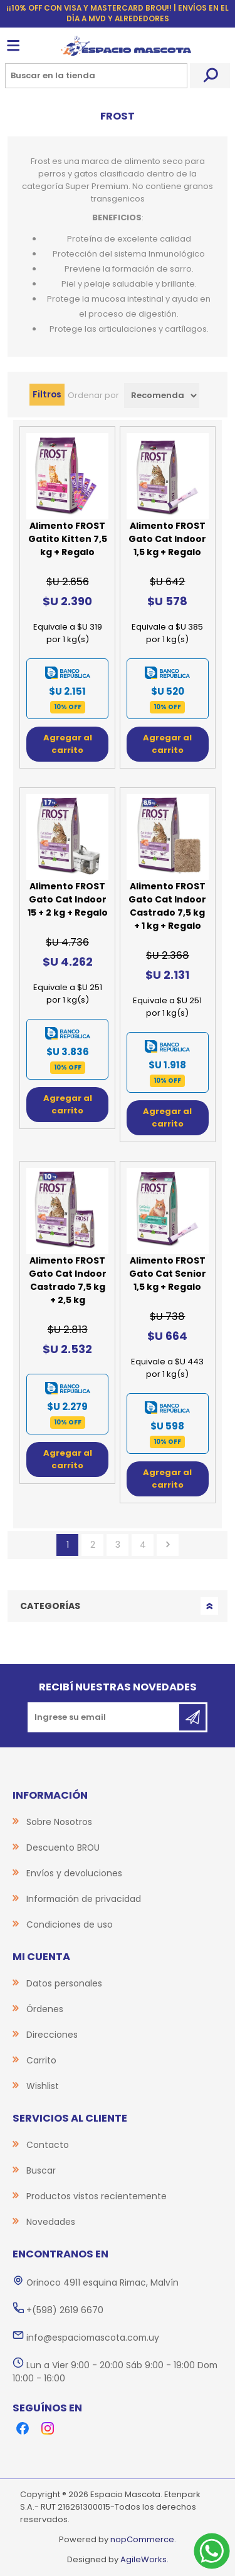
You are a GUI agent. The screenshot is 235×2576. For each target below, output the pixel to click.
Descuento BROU (63, 1847)
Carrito (41, 2060)
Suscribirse (192, 1717)
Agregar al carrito (67, 744)
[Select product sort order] (161, 395)
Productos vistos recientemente (96, 2196)
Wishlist (42, 2086)
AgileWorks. (144, 2559)
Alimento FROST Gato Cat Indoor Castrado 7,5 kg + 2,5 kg (68, 1280)
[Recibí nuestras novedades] (104, 1717)
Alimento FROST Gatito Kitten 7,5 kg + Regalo (67, 538)
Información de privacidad (83, 1899)
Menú (13, 46)
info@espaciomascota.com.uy (92, 2337)
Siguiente (168, 1545)
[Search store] (96, 75)
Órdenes (44, 2009)
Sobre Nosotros (59, 1822)
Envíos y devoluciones (74, 1873)
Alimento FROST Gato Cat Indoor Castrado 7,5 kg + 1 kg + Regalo (167, 906)
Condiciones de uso (69, 1924)
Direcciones (52, 2034)
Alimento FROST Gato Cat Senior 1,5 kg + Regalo (167, 1273)
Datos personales (64, 1983)
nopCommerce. (143, 2539)
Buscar (210, 76)
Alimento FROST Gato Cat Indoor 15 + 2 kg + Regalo (68, 899)
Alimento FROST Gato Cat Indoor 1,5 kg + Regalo (167, 538)
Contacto (47, 2145)
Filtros (47, 394)
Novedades (50, 2222)
